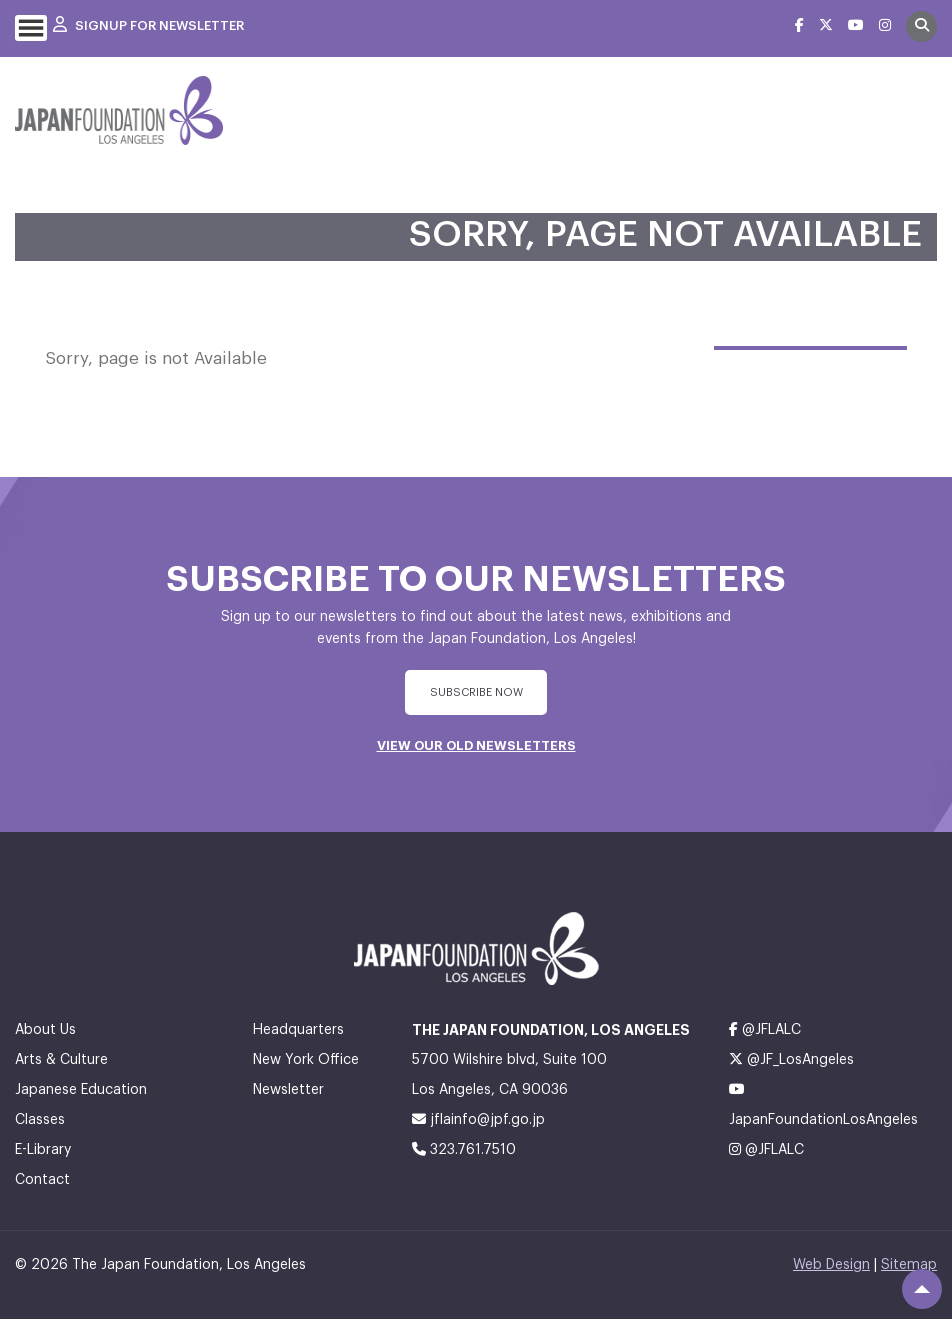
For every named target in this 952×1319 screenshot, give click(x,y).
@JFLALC (765, 1029)
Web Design (831, 1265)
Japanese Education (81, 1090)
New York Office (306, 1060)
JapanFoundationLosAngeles (823, 1104)
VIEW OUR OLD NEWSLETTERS (476, 745)
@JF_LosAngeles (791, 1059)
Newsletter (288, 1090)
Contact (42, 1180)
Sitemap (909, 1265)
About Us (45, 1030)
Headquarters (298, 1030)
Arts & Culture (61, 1060)
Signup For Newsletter (148, 25)
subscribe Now (476, 692)
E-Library (43, 1150)
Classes (40, 1120)
